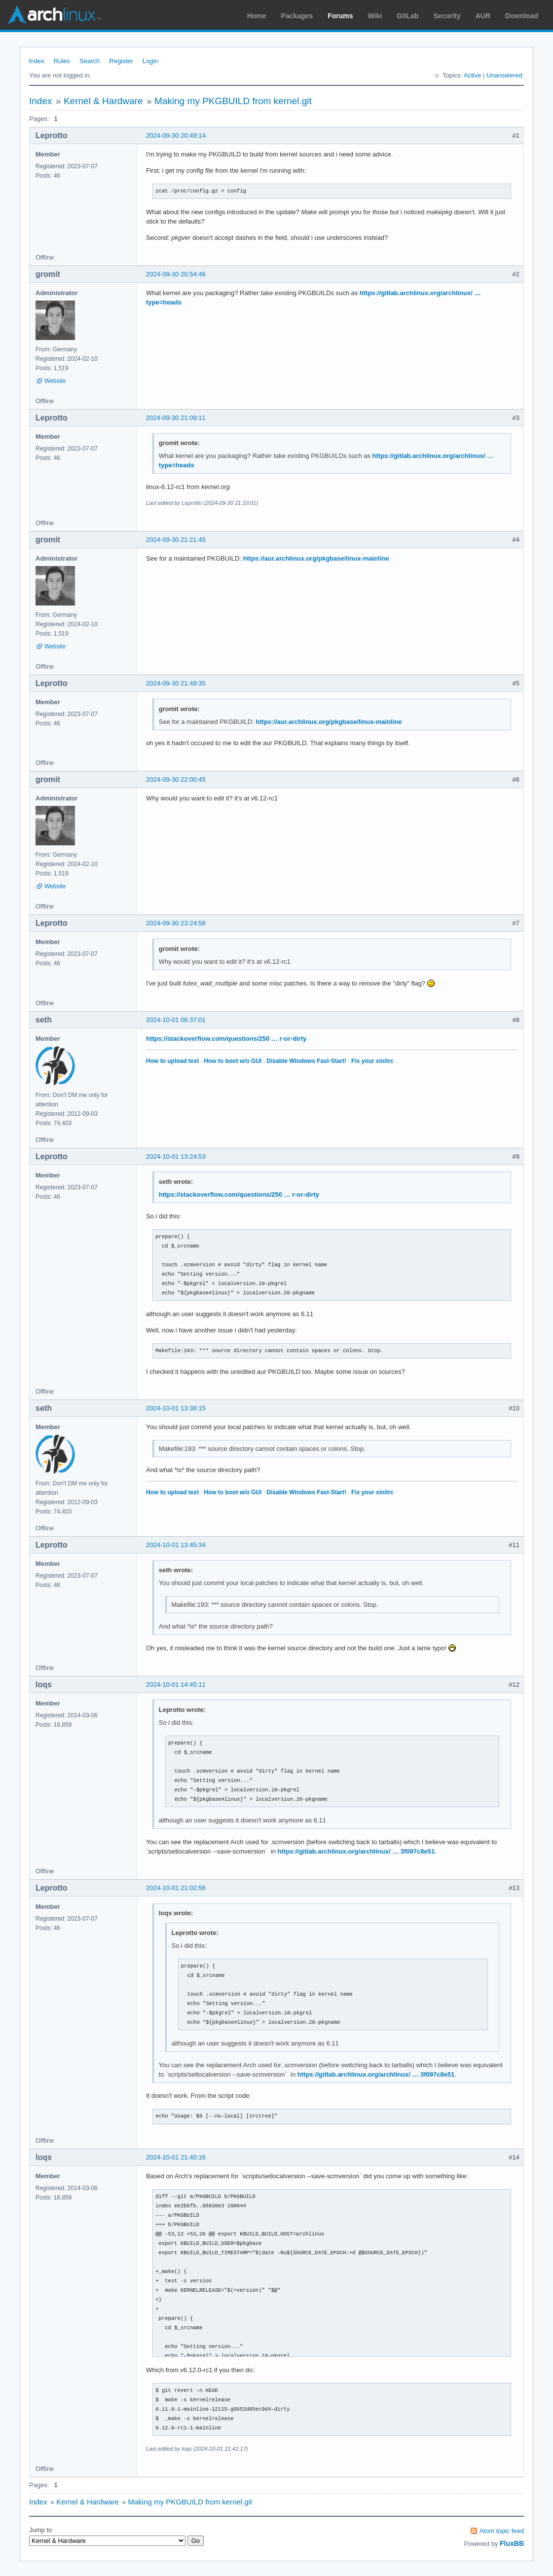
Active (472, 75)
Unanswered (504, 75)
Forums (340, 16)
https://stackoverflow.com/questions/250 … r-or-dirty (226, 1038)
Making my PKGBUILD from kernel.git (233, 101)
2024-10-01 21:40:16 (176, 2157)
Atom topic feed (501, 2531)
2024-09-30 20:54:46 (176, 274)
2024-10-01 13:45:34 (176, 1545)
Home (256, 16)
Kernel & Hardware (103, 101)
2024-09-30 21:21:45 (176, 539)
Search (89, 61)
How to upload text (172, 1061)
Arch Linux (54, 15)
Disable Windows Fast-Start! (306, 1061)
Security (447, 16)
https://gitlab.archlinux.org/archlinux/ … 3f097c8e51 (356, 1851)
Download (521, 16)
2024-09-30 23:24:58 (176, 923)
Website (55, 381)
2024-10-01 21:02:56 (176, 1888)
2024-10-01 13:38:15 (176, 1408)
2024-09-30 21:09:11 (176, 417)
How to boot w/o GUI (232, 1061)
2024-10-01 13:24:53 (176, 1156)
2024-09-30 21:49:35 (176, 683)
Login (150, 61)
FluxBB (512, 2543)
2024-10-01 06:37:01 (176, 1019)
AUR (483, 16)
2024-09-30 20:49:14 (176, 135)
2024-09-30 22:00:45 (176, 779)
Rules (62, 61)
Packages (297, 16)
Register (121, 61)
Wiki (375, 16)
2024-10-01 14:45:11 (176, 1684)
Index (36, 61)
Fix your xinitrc (372, 1061)
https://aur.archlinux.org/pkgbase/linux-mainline (316, 558)
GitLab (407, 16)
